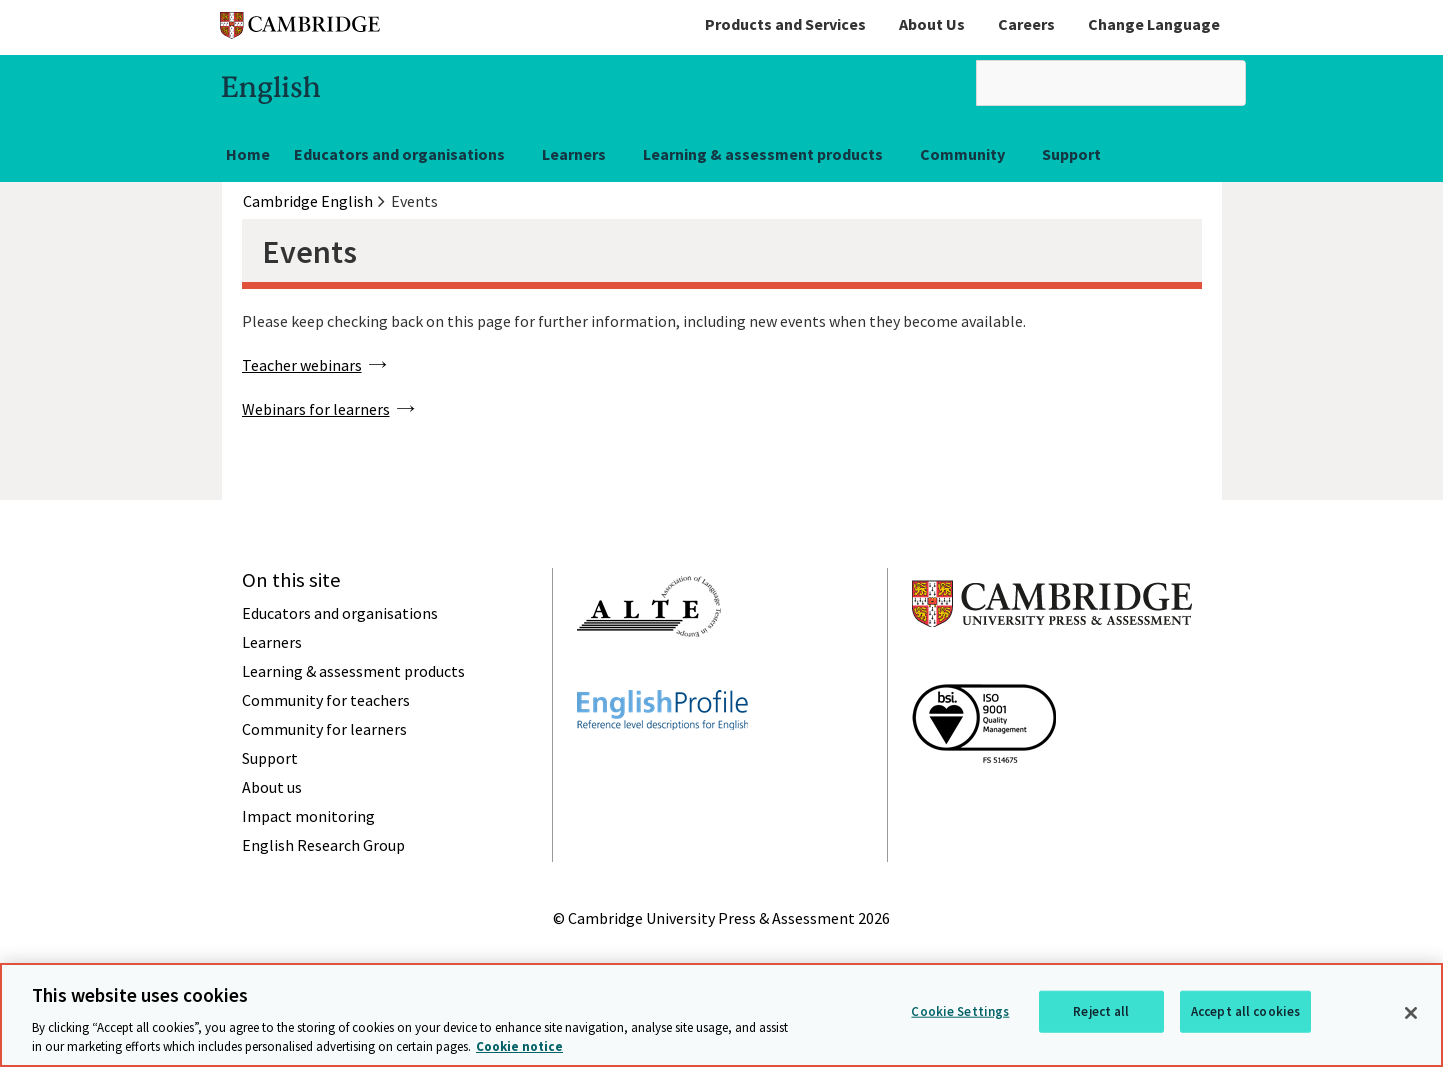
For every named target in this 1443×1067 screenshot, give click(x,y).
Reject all (1101, 1011)
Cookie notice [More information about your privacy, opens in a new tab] (519, 1047)
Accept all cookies (1245, 1011)
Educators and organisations (399, 154)
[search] (1111, 83)
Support (1071, 154)
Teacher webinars (302, 365)
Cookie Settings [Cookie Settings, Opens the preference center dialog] (960, 1011)
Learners (574, 154)
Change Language (1154, 24)
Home (248, 154)
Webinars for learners (316, 409)
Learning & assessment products (763, 154)
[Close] (1411, 1014)
